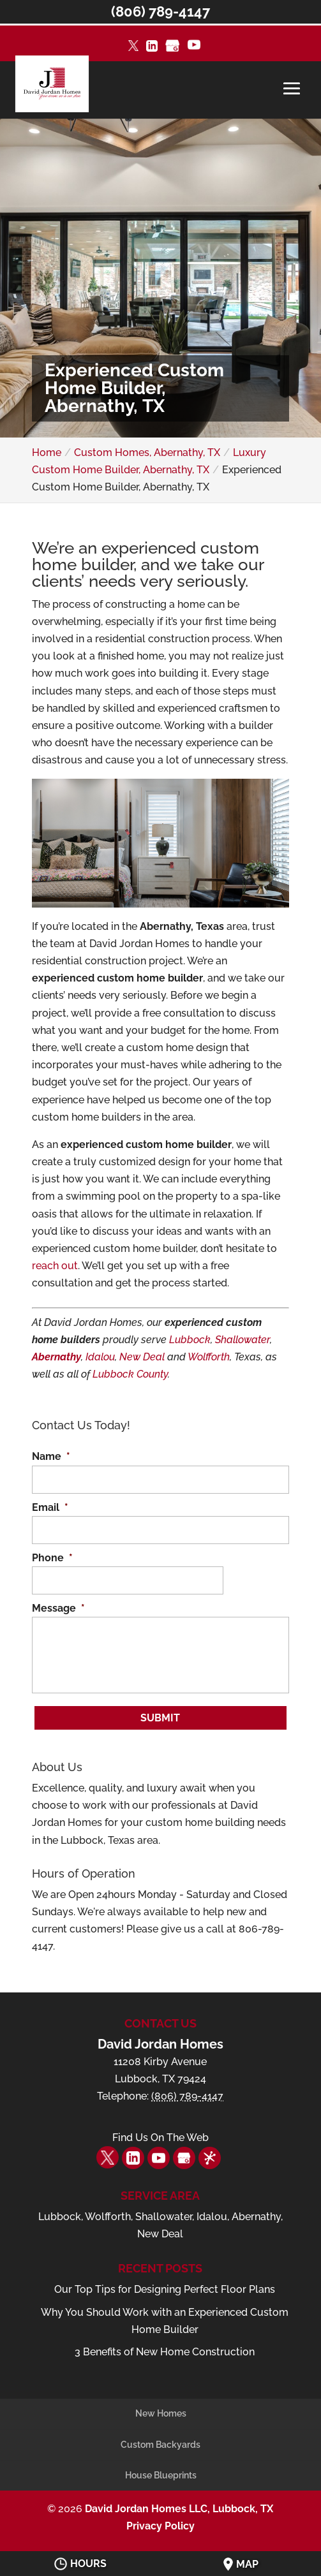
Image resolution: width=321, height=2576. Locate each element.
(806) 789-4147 (160, 11)
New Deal (142, 1357)
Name (51, 1456)
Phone (52, 1558)
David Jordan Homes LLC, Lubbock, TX (179, 2509)
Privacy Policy (160, 2526)
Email (50, 1507)
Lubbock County (130, 1374)
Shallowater (242, 1340)
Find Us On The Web (160, 2137)
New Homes (160, 2413)
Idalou (100, 1357)
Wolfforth (209, 1357)
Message (58, 1608)
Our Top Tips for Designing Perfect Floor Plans (164, 2289)
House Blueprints (161, 2475)
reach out (55, 1266)
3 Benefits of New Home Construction (165, 2352)
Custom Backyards (160, 2445)
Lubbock (190, 1340)
